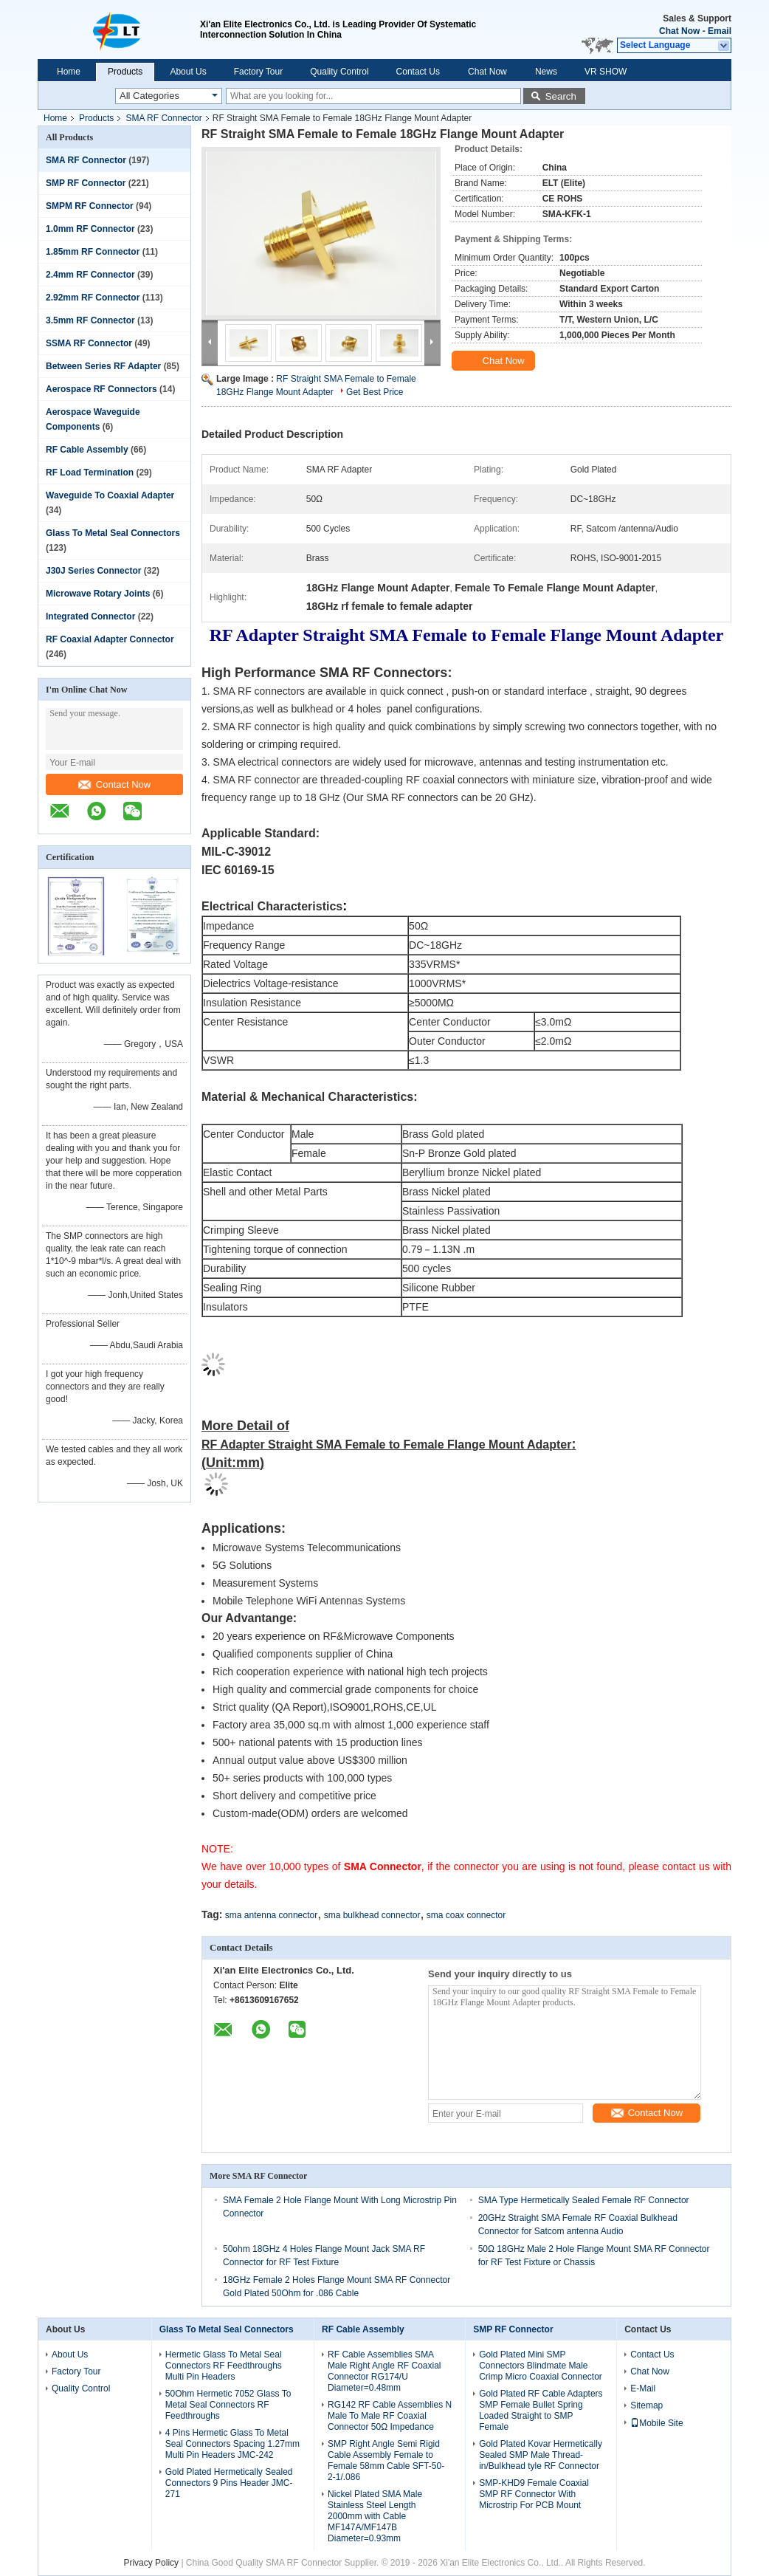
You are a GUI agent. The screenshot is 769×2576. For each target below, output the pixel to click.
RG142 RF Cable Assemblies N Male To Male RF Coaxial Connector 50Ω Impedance (390, 2416)
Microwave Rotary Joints (98, 593)
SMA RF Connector (163, 118)
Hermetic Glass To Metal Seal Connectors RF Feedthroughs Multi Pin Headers (223, 2365)
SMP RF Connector (85, 183)
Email (719, 31)
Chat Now (679, 31)
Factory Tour (258, 71)
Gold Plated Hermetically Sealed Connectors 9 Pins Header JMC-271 (229, 2483)
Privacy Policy (151, 2563)
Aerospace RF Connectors (101, 389)
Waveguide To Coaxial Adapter (110, 495)
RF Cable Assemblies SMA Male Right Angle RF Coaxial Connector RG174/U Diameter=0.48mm (384, 2371)
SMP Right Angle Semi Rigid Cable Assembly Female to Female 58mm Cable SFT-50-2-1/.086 (386, 2460)
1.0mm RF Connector (90, 229)
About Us (188, 71)
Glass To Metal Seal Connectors (113, 533)
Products (125, 71)
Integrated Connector (90, 616)
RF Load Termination (90, 472)
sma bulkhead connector (372, 1915)
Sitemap (646, 2405)
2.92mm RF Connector (92, 297)
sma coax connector (466, 1915)
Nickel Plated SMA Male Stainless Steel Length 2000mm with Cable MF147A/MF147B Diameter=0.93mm (375, 2516)
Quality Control (339, 71)
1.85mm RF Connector (92, 252)
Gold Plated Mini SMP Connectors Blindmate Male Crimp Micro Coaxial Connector (540, 2365)
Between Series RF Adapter (103, 366)
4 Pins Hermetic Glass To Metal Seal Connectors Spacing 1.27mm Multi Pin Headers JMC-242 (232, 2444)
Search (560, 96)
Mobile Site (656, 2423)
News (546, 71)
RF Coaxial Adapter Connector (110, 639)
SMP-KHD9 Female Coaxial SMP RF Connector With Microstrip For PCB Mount (534, 2494)
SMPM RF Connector (90, 206)
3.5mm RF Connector (90, 320)
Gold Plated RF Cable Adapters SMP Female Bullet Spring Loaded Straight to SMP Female (540, 2410)
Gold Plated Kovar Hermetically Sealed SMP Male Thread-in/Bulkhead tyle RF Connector (540, 2455)
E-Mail (642, 2388)
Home (68, 71)
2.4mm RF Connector (90, 274)
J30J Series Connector (93, 571)
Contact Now (114, 784)
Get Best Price (374, 392)
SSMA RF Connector (89, 343)
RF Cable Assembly (87, 449)
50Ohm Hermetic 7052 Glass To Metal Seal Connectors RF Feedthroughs (228, 2404)
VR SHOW (605, 71)
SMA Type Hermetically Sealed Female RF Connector (583, 2200)
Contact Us (418, 71)
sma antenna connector (271, 1915)
